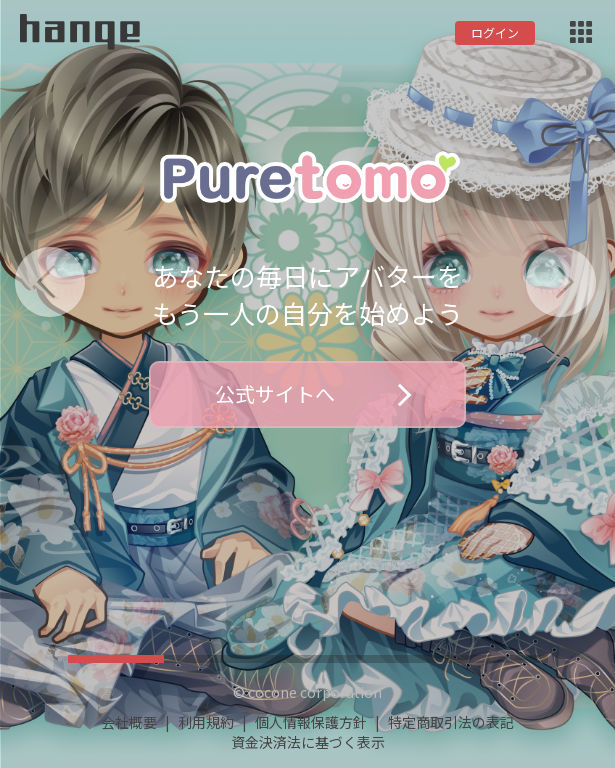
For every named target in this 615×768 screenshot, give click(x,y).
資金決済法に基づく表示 (308, 742)
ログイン (495, 32)
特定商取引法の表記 (451, 722)
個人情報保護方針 (311, 722)
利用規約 (206, 722)
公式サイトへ (313, 393)
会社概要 (129, 722)
